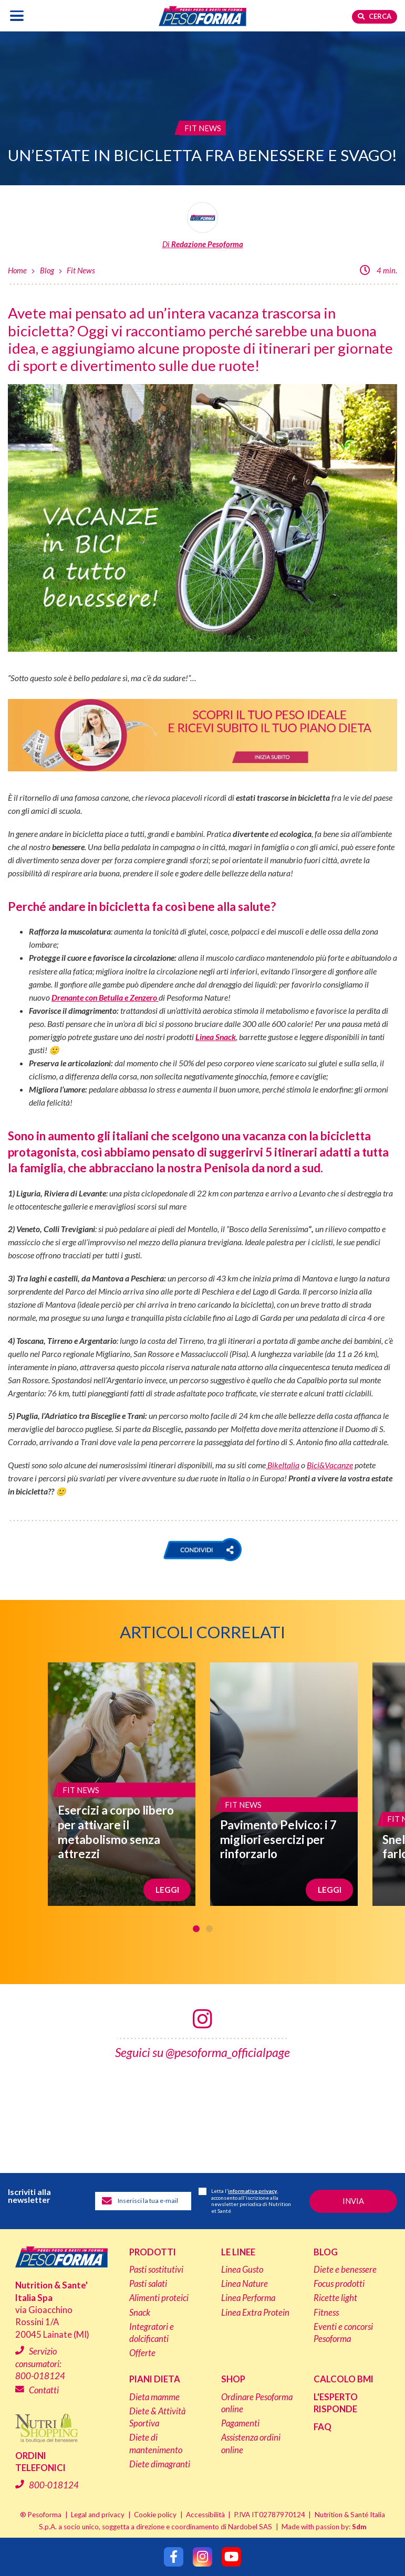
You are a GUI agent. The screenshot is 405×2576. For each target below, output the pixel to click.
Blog (47, 270)
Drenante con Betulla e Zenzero (105, 997)
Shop (233, 2379)
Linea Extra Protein (255, 2312)
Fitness (326, 2312)
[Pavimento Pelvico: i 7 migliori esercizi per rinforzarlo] (284, 1784)
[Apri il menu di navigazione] (17, 15)
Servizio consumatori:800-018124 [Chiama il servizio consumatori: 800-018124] (40, 2363)
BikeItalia (282, 1465)
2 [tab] (209, 1929)
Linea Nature (244, 2283)
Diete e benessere (345, 2269)
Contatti (44, 2390)
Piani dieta (154, 2379)
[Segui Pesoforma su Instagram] (202, 2557)
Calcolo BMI (343, 2379)
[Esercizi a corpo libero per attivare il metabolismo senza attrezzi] (121, 1784)
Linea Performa (248, 2298)
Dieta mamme (154, 2397)
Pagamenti (240, 2423)
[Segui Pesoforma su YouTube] (231, 2557)
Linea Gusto (242, 2269)
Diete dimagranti (159, 2464)
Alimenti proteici (159, 2298)
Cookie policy (155, 2514)
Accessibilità (205, 2514)
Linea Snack (215, 1037)
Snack (139, 2312)
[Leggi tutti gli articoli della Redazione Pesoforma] (202, 226)
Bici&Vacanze (330, 1465)
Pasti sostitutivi (156, 2269)
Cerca (374, 16)
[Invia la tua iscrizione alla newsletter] (353, 2201)
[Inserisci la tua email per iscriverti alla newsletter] (143, 2201)
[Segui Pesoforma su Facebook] (173, 2557)
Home (17, 270)
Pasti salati (148, 2283)
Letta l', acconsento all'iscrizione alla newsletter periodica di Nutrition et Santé (245, 2201)
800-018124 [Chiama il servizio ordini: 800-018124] (54, 2485)
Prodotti (152, 2252)
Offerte (142, 2353)
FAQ (322, 2427)
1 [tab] (196, 1929)
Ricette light (335, 2298)
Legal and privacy (97, 2514)
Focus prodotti (339, 2283)
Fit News (81, 270)
